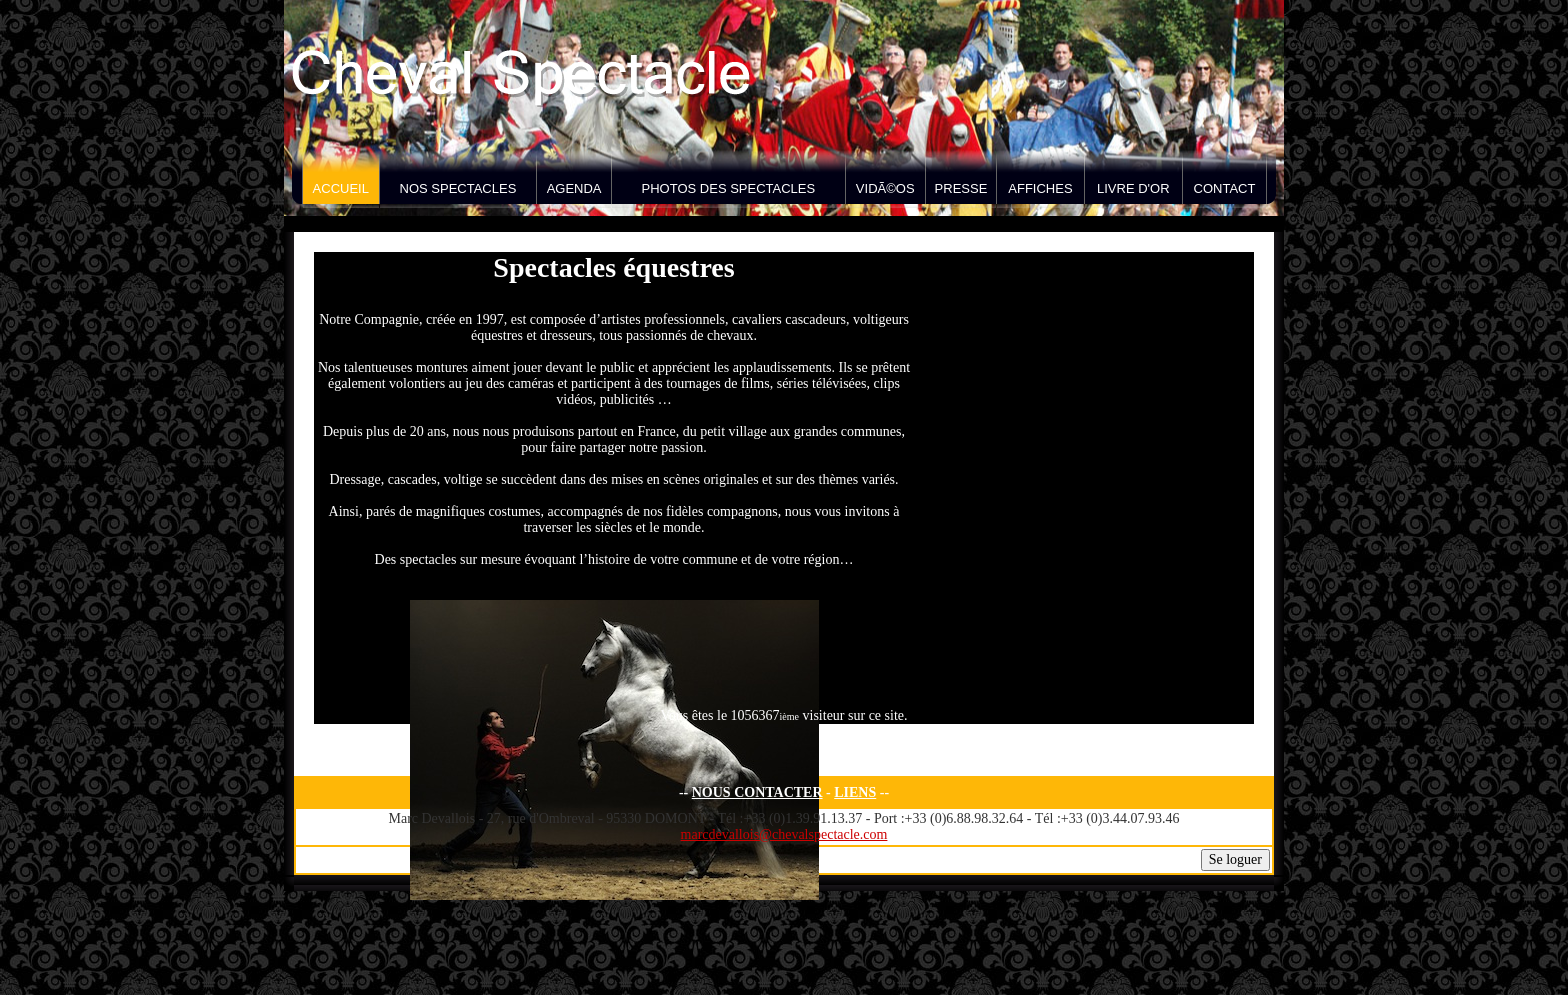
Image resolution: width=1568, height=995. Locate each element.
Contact (1225, 188)
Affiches (1040, 188)
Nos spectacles (458, 188)
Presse (961, 188)
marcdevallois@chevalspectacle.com (784, 834)
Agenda (574, 188)
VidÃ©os (885, 188)
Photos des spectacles (729, 188)
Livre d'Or (1133, 188)
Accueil (341, 188)
